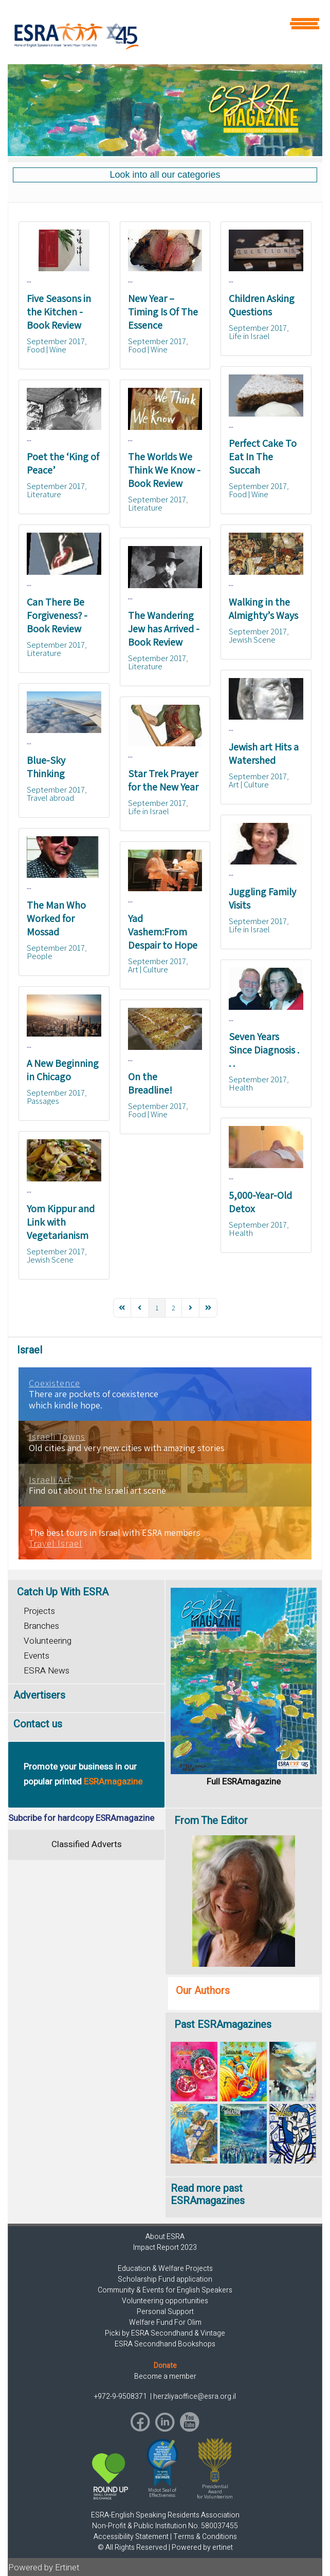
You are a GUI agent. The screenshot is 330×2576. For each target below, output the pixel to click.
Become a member (165, 2376)
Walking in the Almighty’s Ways (263, 608)
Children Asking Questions (262, 305)
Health (241, 1087)
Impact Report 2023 (165, 2247)
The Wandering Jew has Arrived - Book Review (163, 629)
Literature (44, 494)
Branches (41, 1626)
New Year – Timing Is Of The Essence (163, 312)
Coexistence (54, 1383)
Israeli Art (50, 1480)
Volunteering (47, 1640)
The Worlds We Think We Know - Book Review (164, 470)
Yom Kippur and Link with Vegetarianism (61, 1222)
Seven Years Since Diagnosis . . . (264, 1050)
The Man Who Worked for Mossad (56, 918)
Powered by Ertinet (44, 2567)
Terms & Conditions (205, 2536)
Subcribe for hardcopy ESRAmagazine (81, 1818)
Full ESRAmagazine (244, 1781)
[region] (165, 110)
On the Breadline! (150, 1083)
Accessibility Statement (131, 2536)
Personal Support (165, 2311)
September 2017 (56, 341)
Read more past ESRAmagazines (208, 2194)
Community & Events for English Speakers (165, 2290)
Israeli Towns (57, 1436)
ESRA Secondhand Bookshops (165, 2344)
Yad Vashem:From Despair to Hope (162, 932)
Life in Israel (249, 336)
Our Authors (203, 1990)
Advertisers (39, 1695)
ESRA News (46, 1670)
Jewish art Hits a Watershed (264, 753)
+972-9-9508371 (121, 2396)
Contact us (37, 1724)
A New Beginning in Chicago (63, 1070)
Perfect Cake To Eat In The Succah (263, 457)
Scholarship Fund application (165, 2279)
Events (36, 1655)
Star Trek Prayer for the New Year (163, 780)
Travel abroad (50, 798)
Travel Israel (55, 1543)
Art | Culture (249, 784)
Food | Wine (46, 349)
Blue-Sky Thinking (46, 767)
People (39, 956)
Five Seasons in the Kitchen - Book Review (59, 312)
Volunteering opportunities (165, 2301)
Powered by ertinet (202, 2547)
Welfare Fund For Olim (165, 2322)
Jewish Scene (252, 639)
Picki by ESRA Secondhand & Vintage (165, 2333)
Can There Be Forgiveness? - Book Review (57, 615)
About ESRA (165, 2236)
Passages (43, 1101)
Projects (39, 1611)
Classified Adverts (86, 1844)
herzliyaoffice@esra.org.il (194, 2396)
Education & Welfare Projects (165, 2268)
